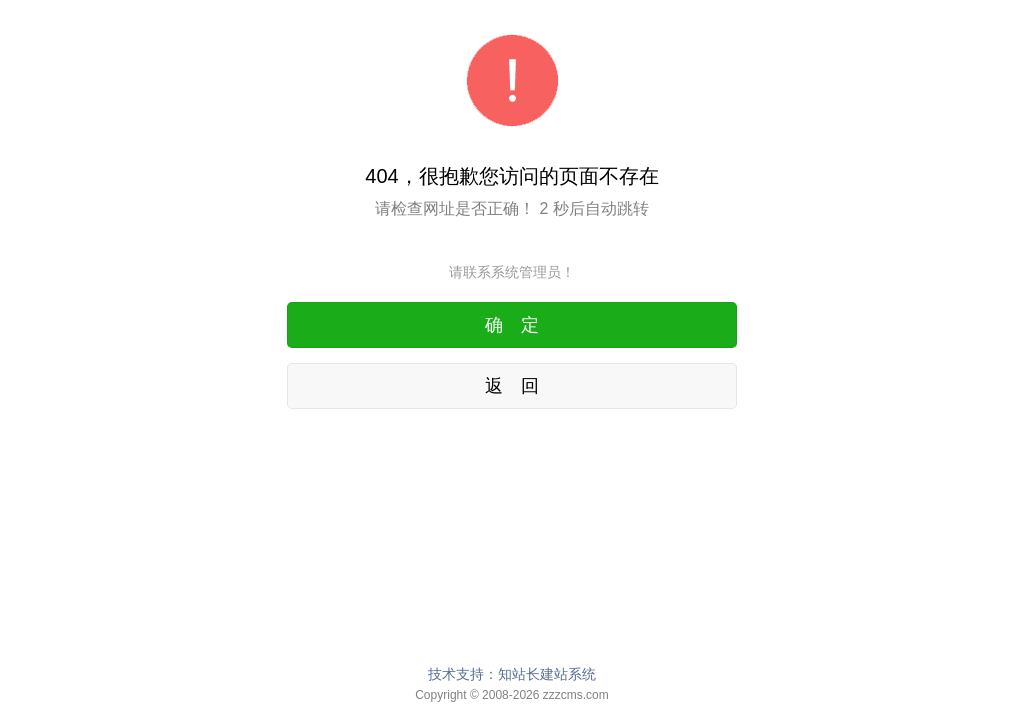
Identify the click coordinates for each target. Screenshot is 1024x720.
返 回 (512, 386)
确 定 (512, 325)
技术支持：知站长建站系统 (512, 674)
